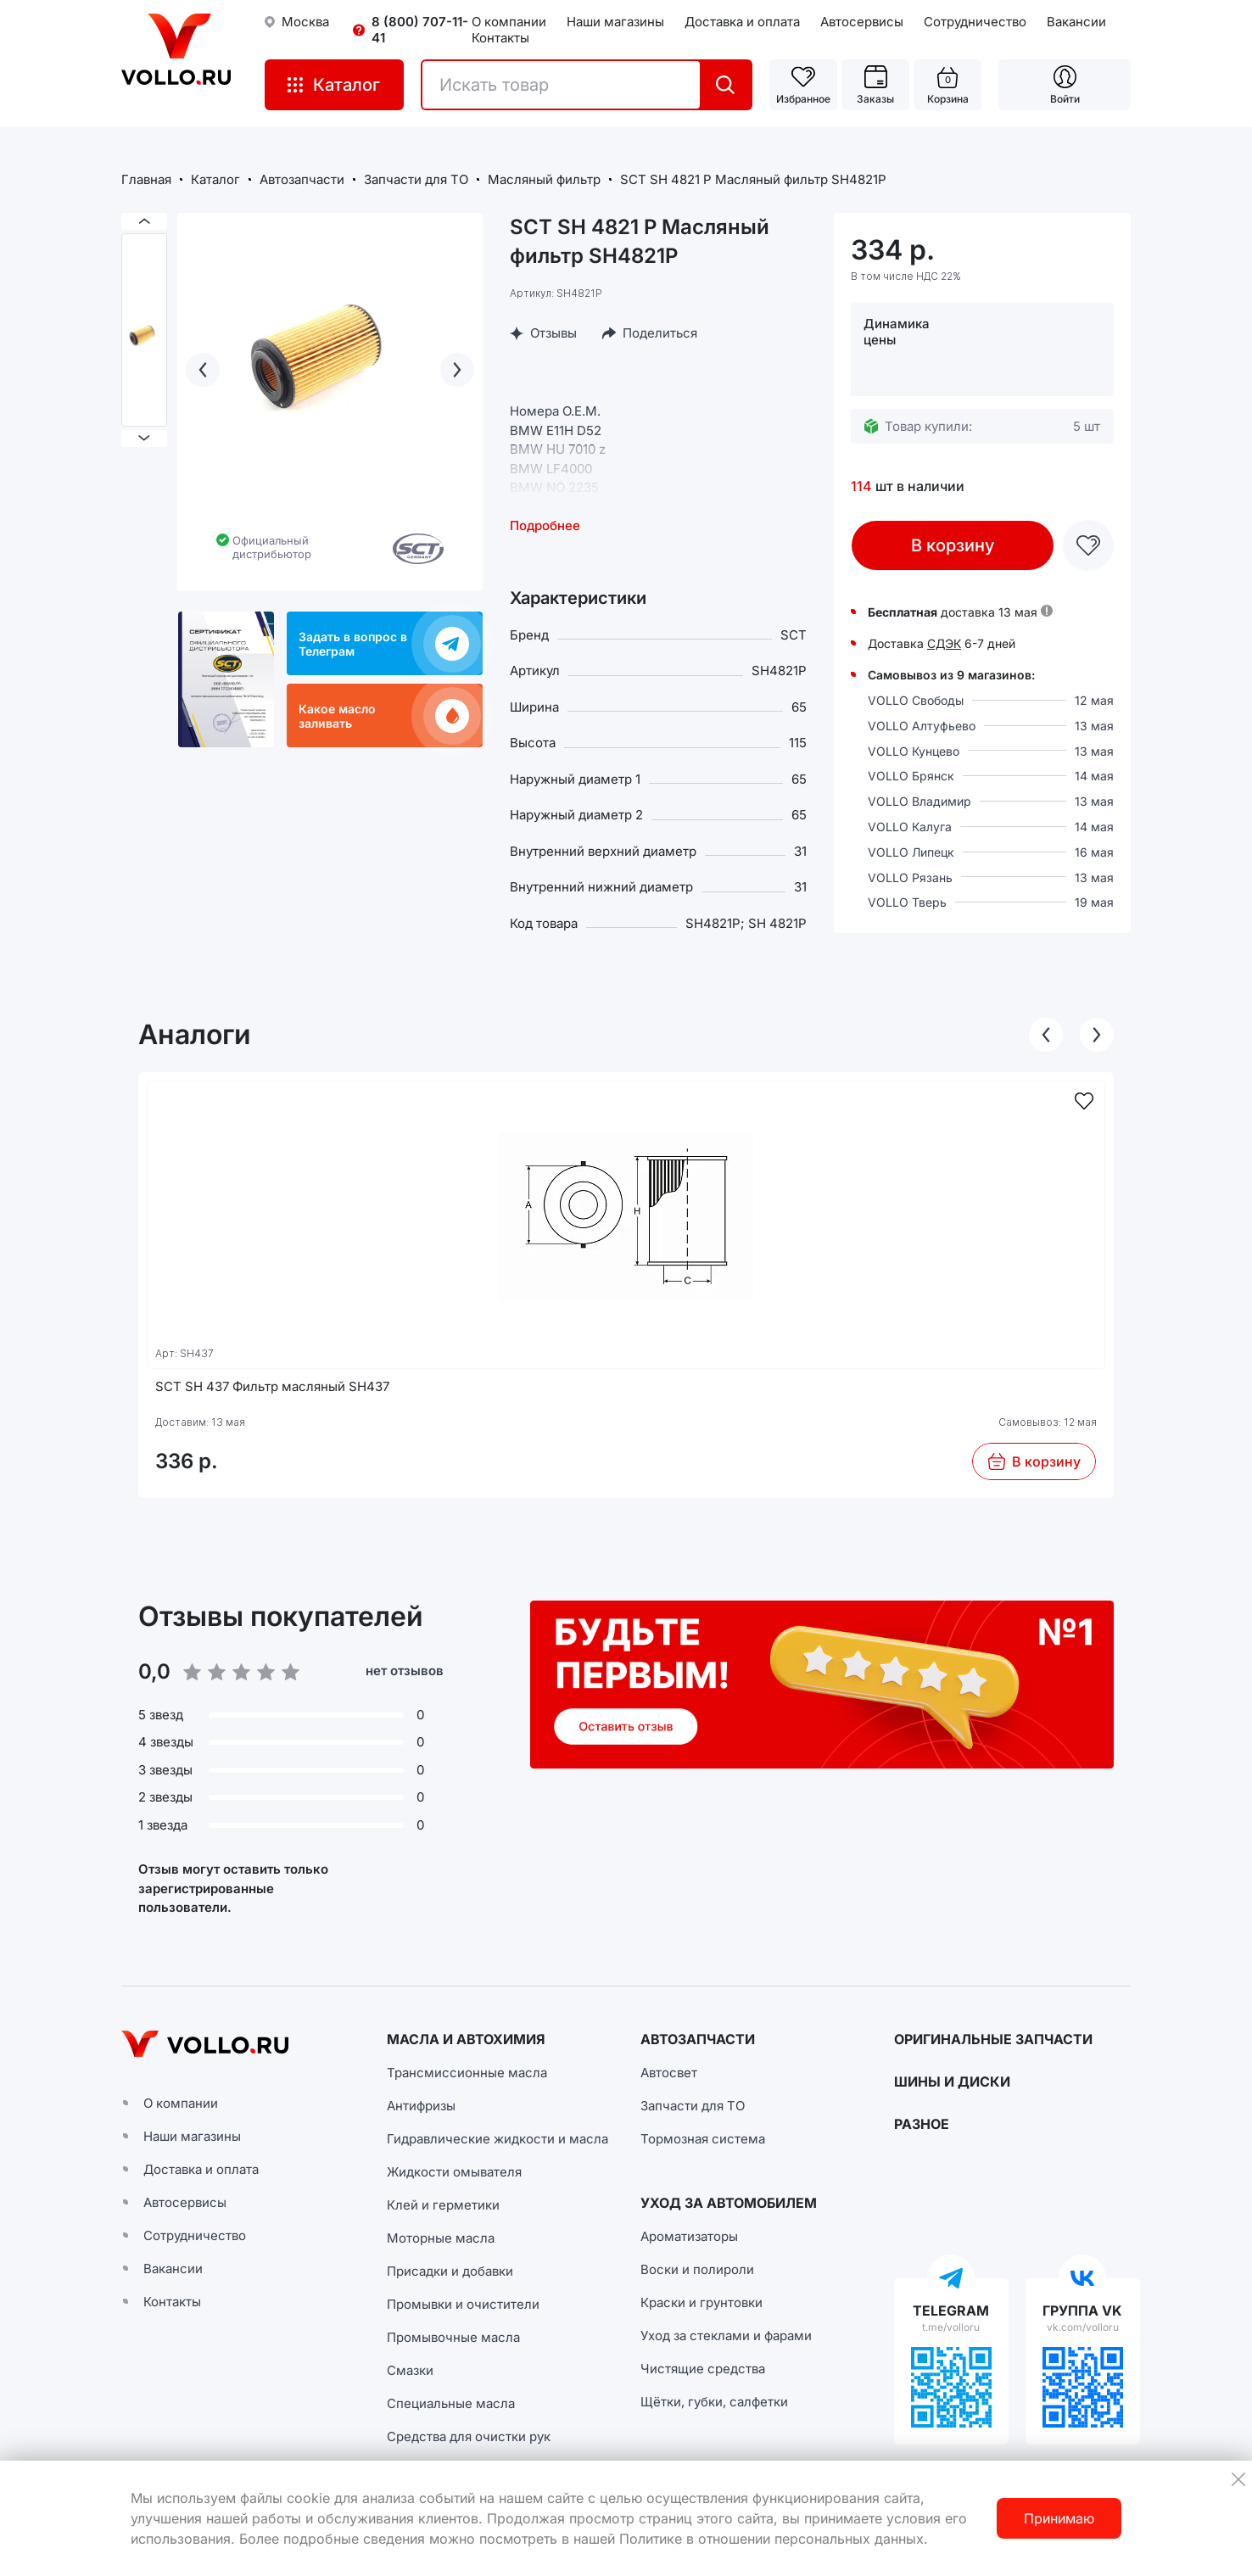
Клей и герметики (443, 2205)
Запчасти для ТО (692, 2106)
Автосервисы (861, 22)
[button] (822, 1684)
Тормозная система (702, 2139)
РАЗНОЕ (921, 2123)
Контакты (500, 38)
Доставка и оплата (742, 22)
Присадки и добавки (450, 2271)
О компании (509, 22)
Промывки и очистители (463, 2304)
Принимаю (1059, 2518)
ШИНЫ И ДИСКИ (952, 2081)
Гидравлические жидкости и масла (497, 2139)
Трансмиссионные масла (467, 2073)
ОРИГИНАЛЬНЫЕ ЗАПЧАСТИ (993, 2039)
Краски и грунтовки (701, 2302)
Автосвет (668, 2073)
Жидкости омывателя (454, 2172)
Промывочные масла (453, 2337)
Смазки (410, 2370)
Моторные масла (441, 2238)
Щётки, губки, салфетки (714, 2402)
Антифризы (421, 2106)
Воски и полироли (697, 2269)
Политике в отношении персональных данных (771, 2538)
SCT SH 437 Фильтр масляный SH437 (272, 1386)
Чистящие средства (702, 2369)
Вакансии (1076, 22)
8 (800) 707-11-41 (420, 30)
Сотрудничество (975, 22)
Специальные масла (451, 2403)
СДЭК (944, 643)
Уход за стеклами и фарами (726, 2335)
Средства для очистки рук (469, 2436)
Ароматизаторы (689, 2236)
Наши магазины (615, 22)
